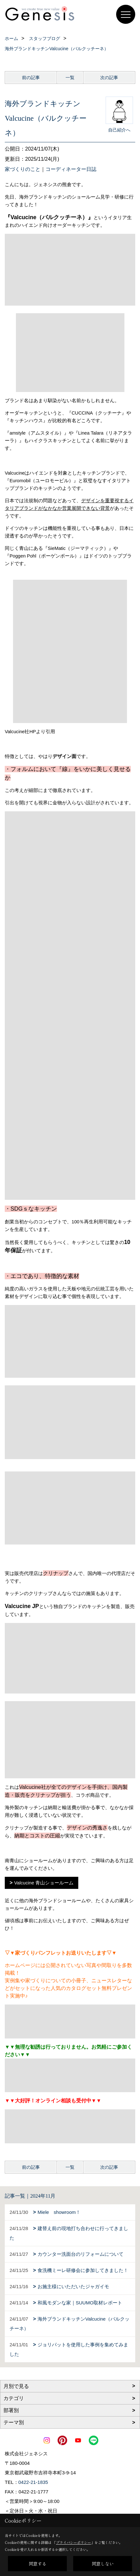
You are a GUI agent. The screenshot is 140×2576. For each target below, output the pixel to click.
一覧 (70, 77)
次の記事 (109, 77)
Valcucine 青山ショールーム (44, 1882)
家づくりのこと (22, 169)
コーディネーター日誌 (71, 169)
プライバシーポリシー (73, 2542)
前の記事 (31, 77)
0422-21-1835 (33, 2482)
